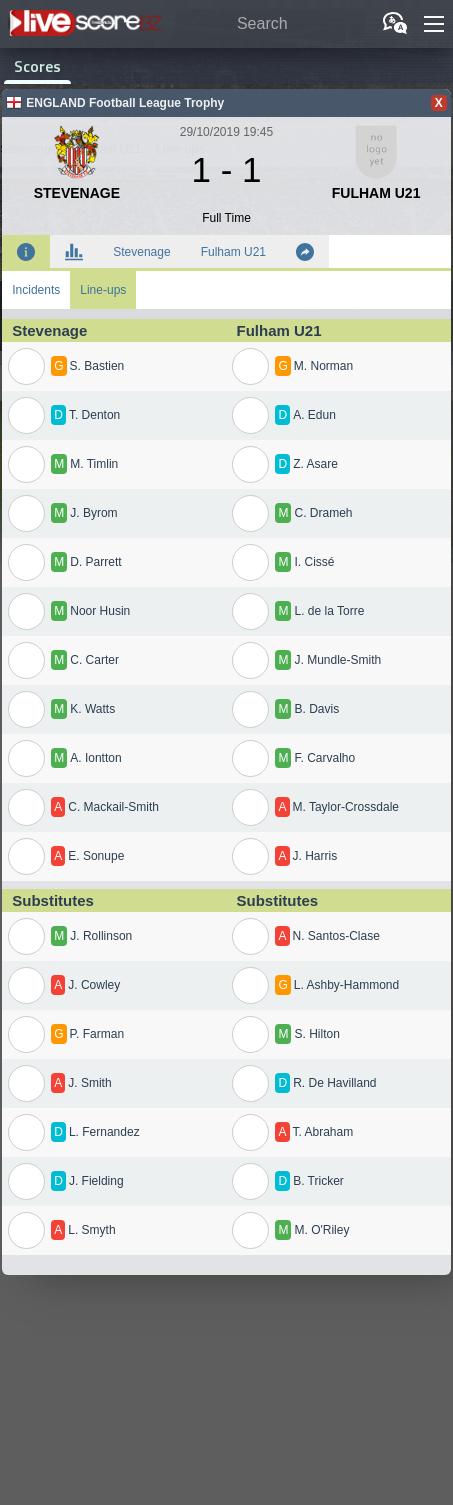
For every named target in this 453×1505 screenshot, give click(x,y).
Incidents (36, 290)
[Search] (270, 24)
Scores (37, 66)
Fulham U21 (233, 252)
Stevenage (141, 252)
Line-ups (103, 290)
